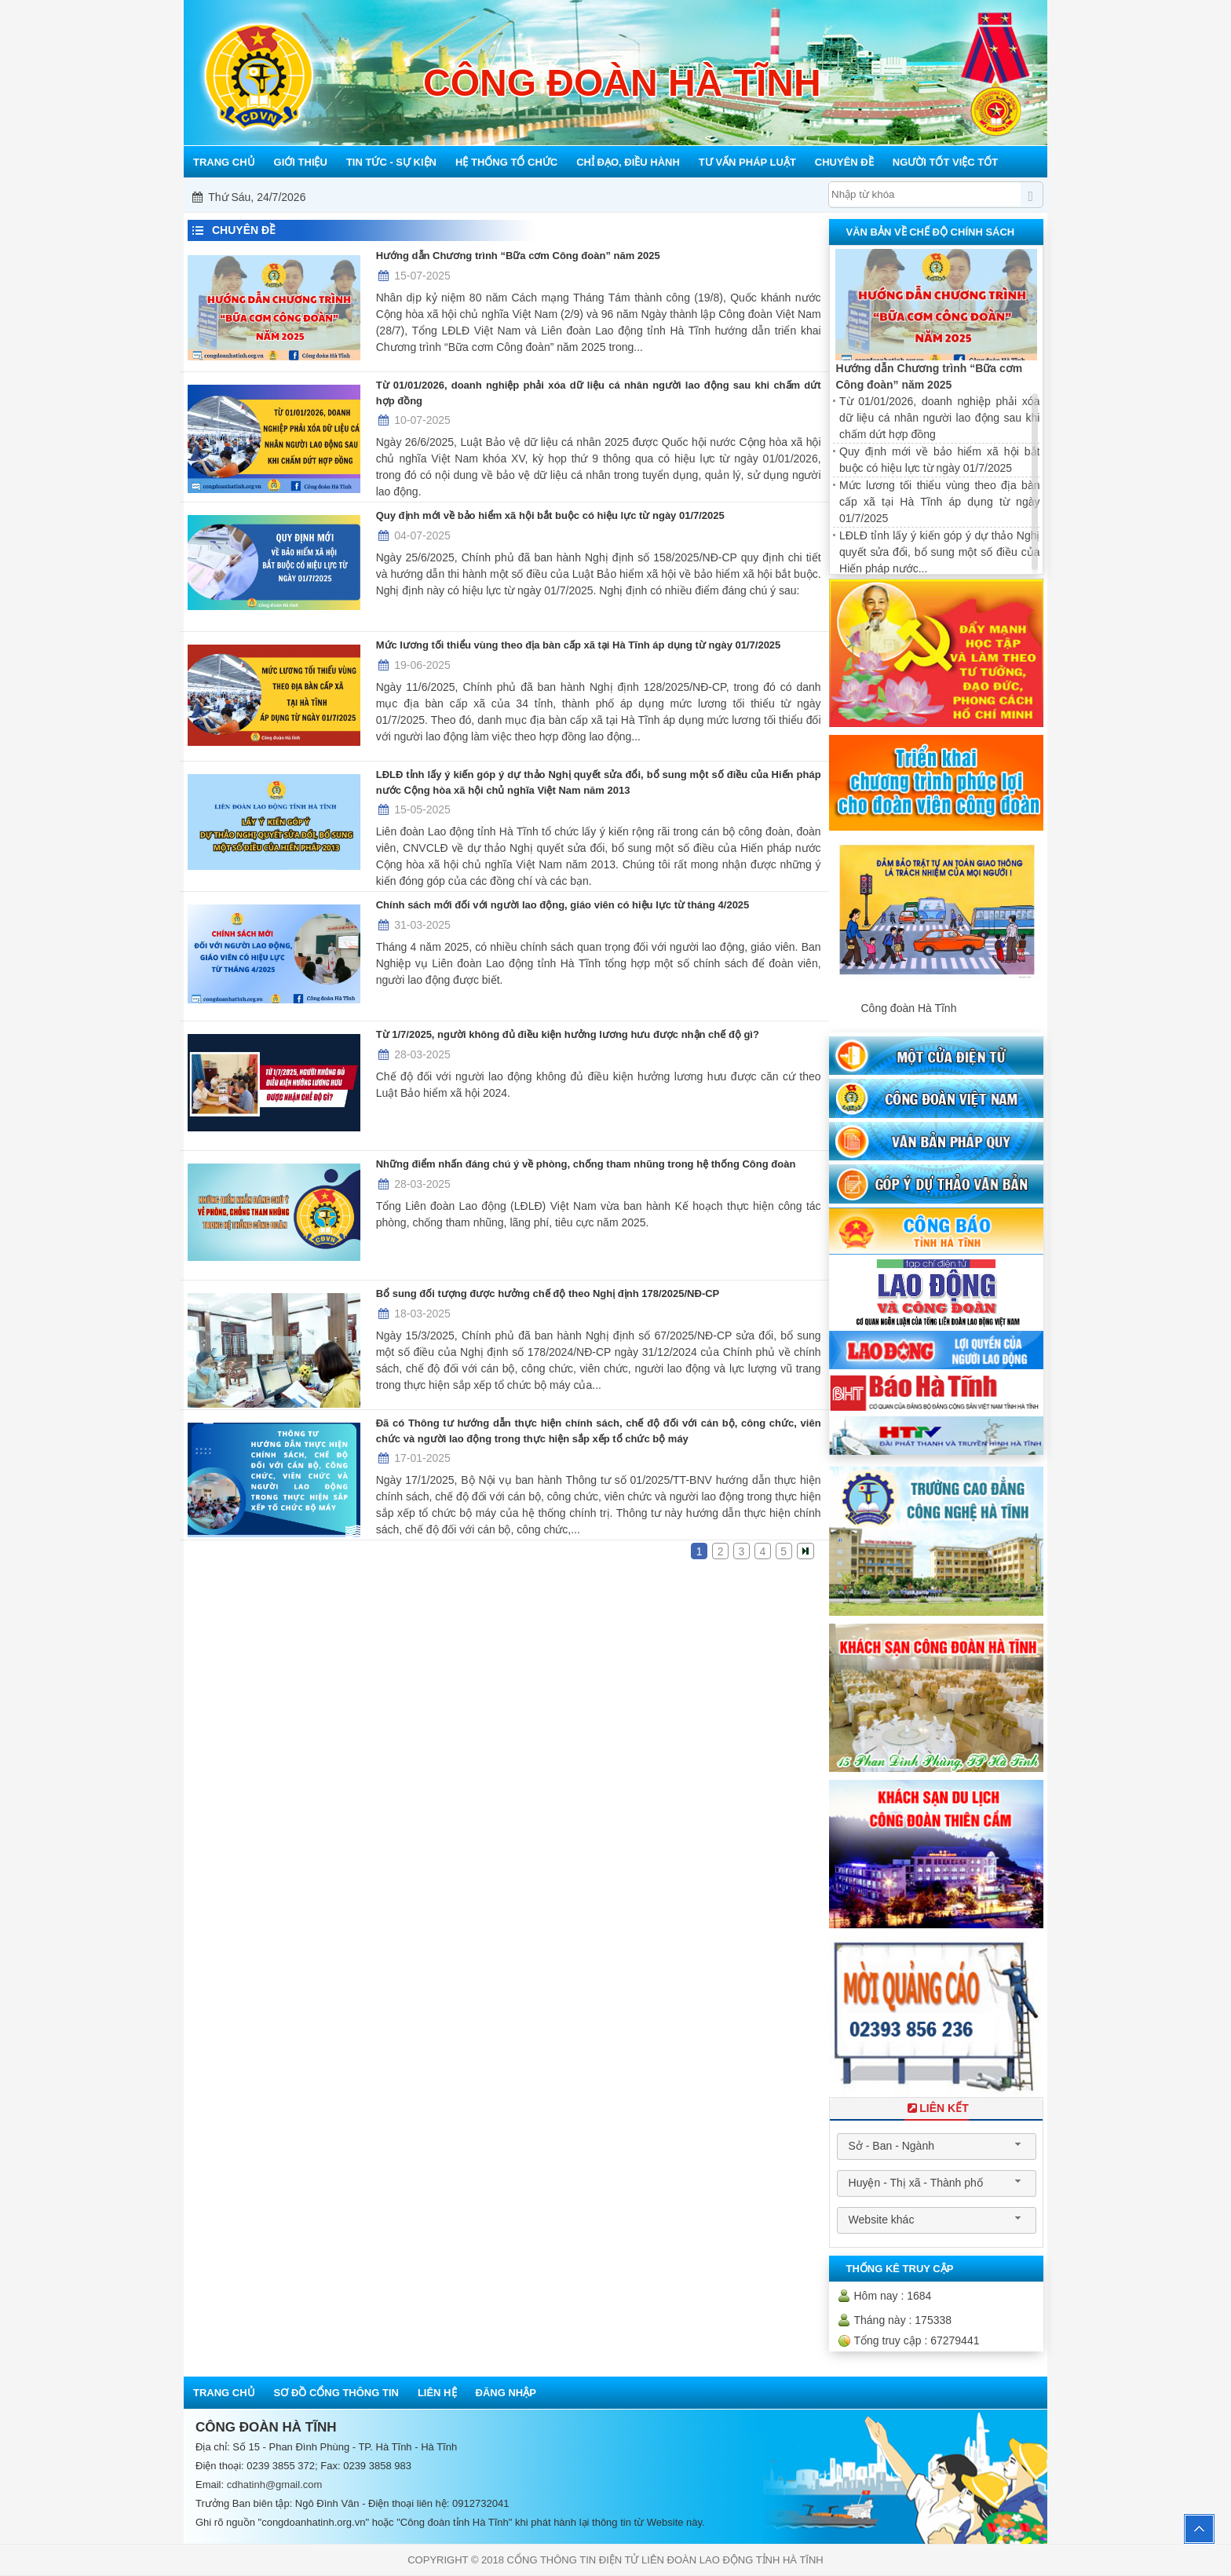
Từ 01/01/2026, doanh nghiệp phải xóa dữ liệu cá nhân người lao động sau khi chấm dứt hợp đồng (598, 393)
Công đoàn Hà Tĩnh (908, 1008)
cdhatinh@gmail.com (275, 2484)
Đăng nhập (506, 2393)
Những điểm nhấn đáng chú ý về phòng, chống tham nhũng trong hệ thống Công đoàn (586, 1164)
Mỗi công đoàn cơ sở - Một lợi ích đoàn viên (619, 197)
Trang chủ (224, 2393)
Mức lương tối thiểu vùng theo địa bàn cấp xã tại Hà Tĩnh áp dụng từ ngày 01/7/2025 (578, 645)
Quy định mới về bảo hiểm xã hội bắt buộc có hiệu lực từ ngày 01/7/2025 (550, 515)
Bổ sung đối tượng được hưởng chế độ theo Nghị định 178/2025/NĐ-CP (548, 1293)
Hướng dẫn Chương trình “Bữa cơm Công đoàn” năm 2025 (518, 255)
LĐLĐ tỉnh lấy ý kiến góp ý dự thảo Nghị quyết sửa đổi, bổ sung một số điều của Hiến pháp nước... (939, 552)
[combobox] (936, 2146)
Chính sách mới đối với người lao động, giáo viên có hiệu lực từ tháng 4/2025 (563, 905)
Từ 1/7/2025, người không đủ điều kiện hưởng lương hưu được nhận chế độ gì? (567, 1034)
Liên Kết (936, 2108)
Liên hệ (437, 2393)
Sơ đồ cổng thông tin (336, 2393)
